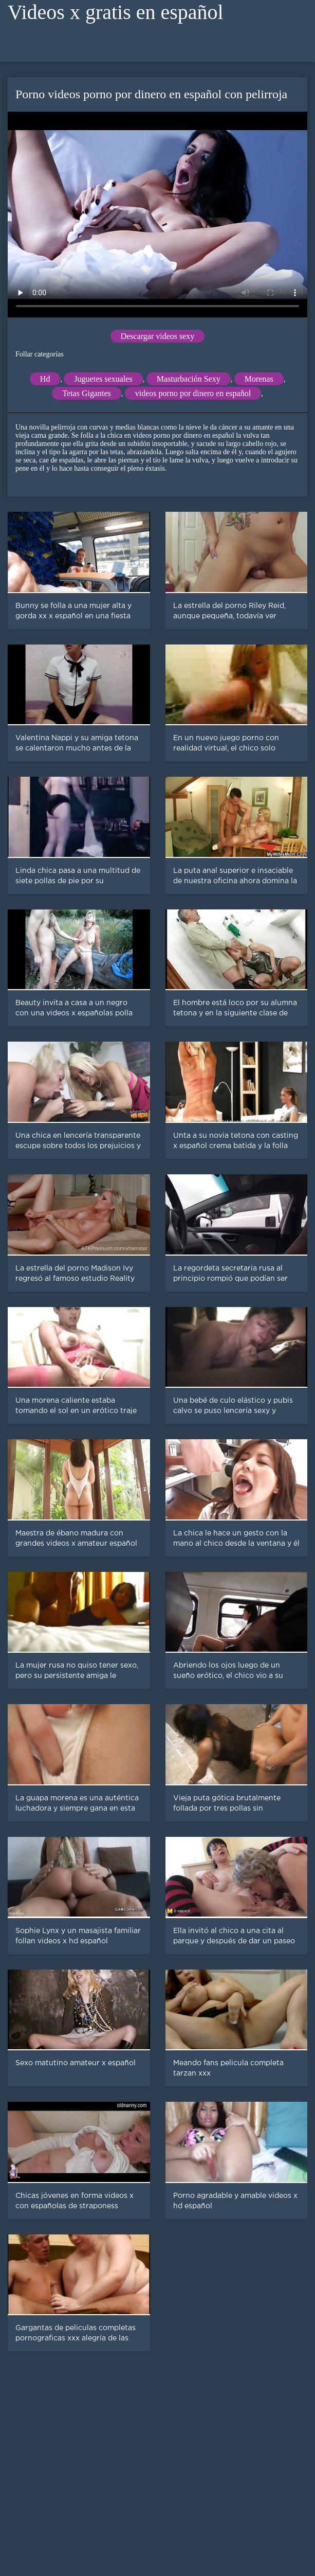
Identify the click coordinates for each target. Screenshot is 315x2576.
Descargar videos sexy (158, 336)
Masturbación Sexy (188, 378)
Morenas (259, 378)
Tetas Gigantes (86, 393)
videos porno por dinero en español (193, 393)
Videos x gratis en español (116, 12)
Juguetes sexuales (103, 378)
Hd (45, 378)
